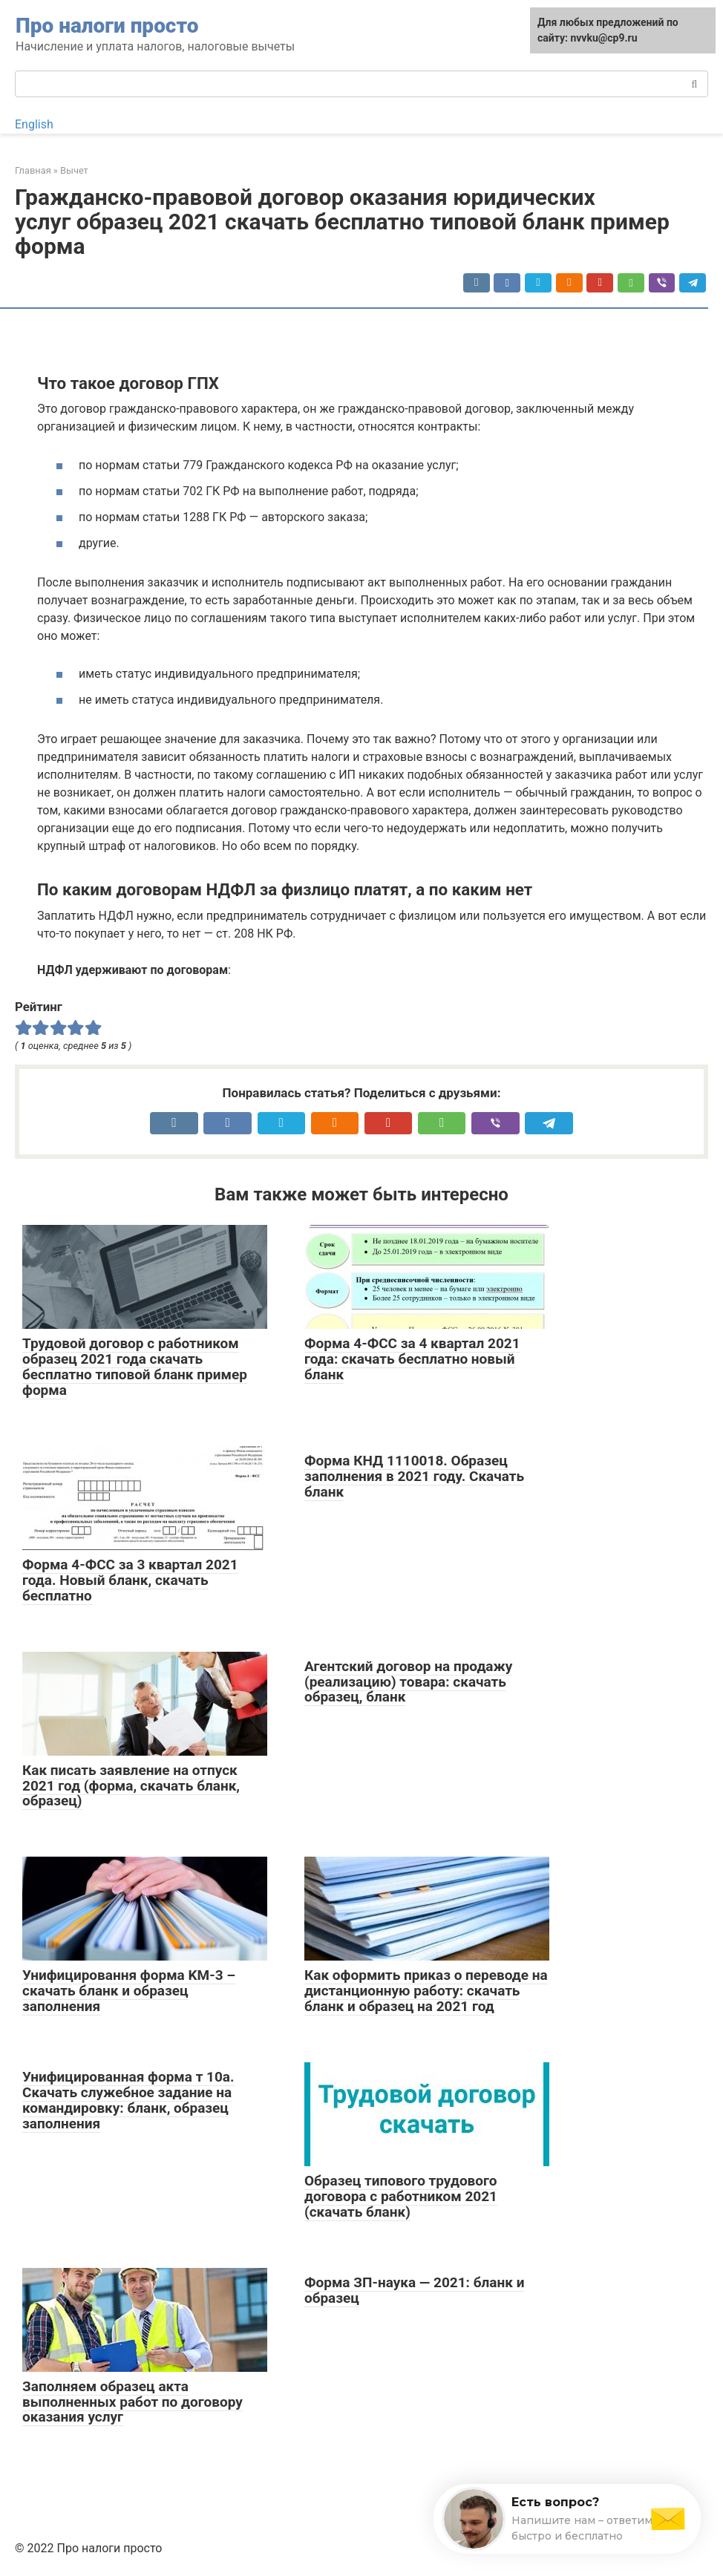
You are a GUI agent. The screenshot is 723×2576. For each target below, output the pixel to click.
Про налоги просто (107, 25)
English (34, 124)
